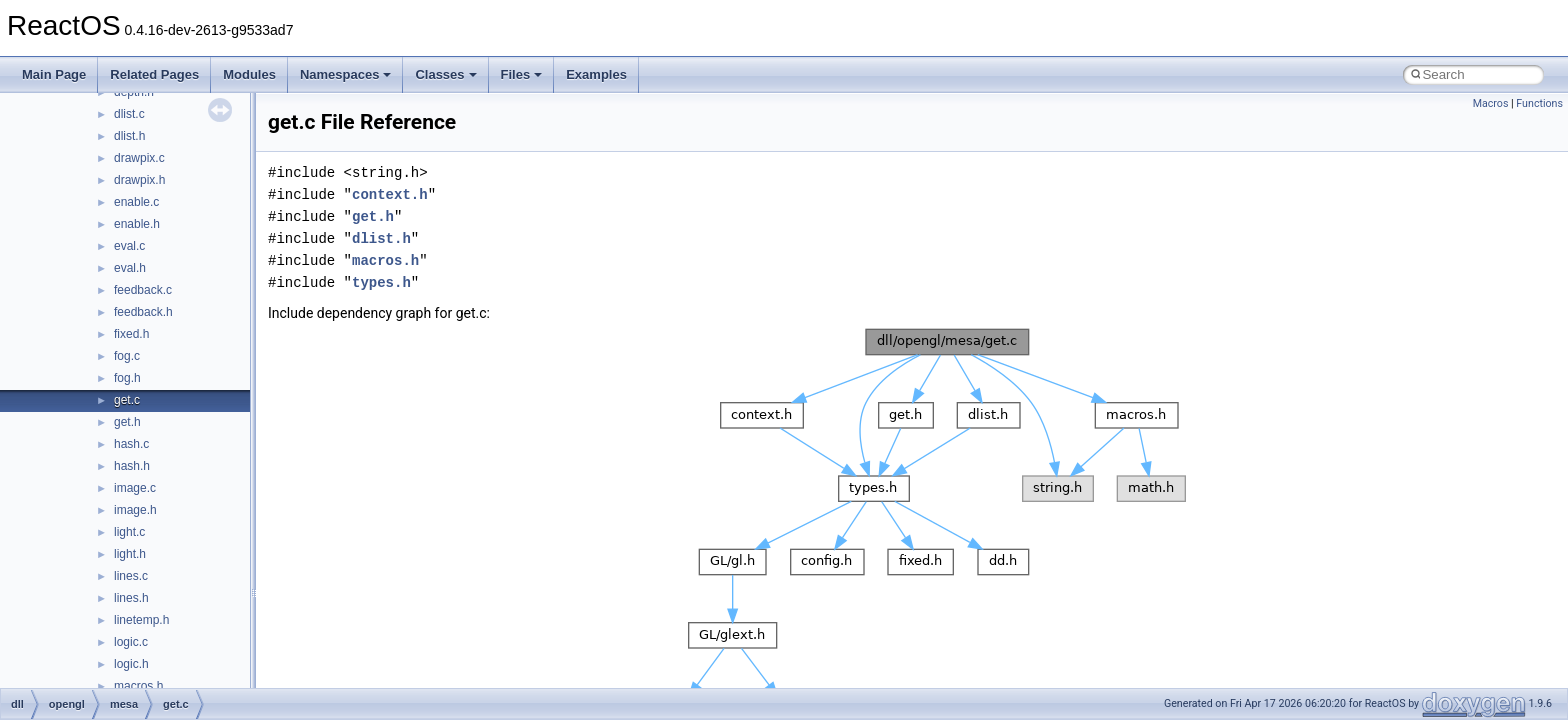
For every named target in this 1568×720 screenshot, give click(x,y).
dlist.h (129, 136)
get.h (127, 422)
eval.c (129, 246)
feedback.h (143, 312)
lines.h (131, 598)
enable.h (137, 224)
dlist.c (129, 114)
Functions (1539, 103)
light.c (129, 532)
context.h (390, 194)
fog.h (127, 378)
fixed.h (131, 334)
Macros (1491, 103)
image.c (135, 488)
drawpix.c (139, 158)
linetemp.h (141, 620)
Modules (249, 74)
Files (522, 74)
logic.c (131, 642)
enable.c (136, 202)
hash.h (132, 466)
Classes (445, 74)
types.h (381, 282)
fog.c (127, 356)
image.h (135, 510)
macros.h (138, 686)
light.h (130, 554)
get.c (127, 400)
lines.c (131, 576)
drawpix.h (139, 180)
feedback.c (143, 290)
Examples (596, 74)
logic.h (131, 664)
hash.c (131, 444)
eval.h (130, 268)
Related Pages (154, 74)
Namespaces (346, 74)
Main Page (54, 74)
